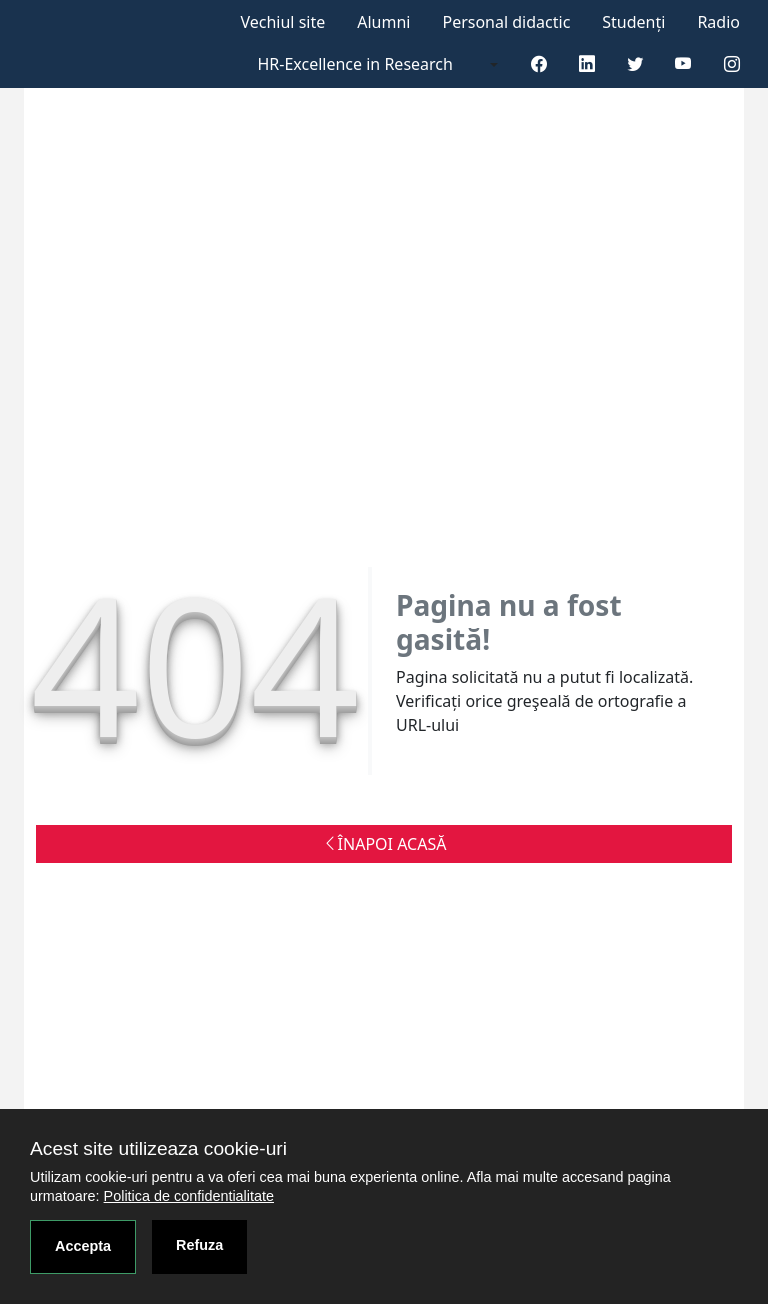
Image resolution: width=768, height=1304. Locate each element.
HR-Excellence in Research (355, 64)
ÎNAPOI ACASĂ (384, 844)
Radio (718, 22)
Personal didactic (506, 22)
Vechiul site (282, 22)
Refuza (199, 1245)
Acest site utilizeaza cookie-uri (158, 1148)
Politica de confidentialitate (189, 1196)
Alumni (383, 22)
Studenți (633, 22)
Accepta (83, 1246)
